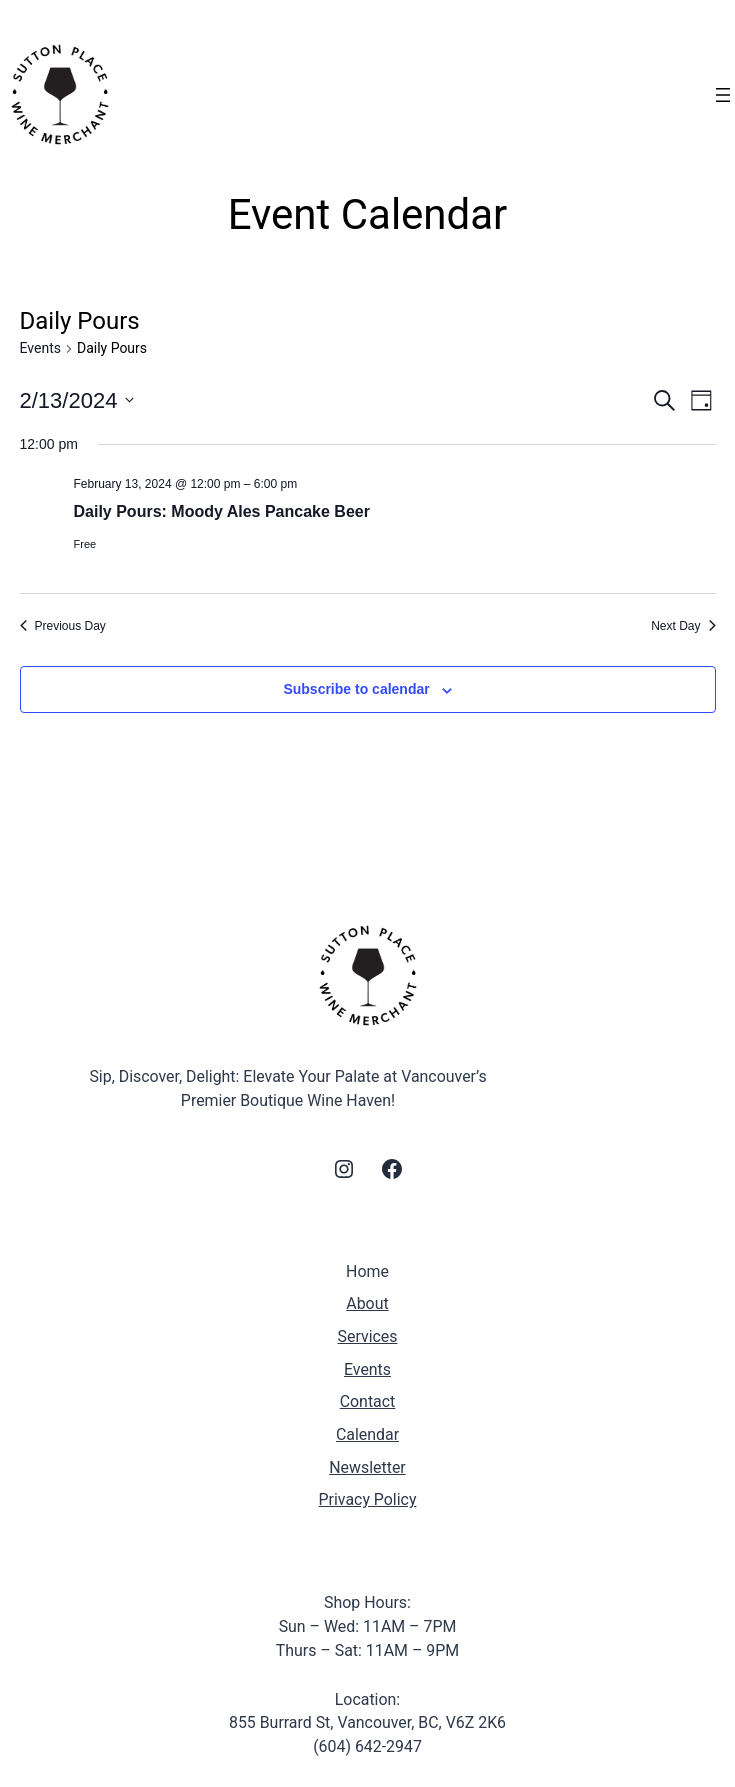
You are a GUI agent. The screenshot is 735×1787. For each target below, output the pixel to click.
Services (368, 1336)
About (367, 1303)
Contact (368, 1401)
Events (40, 348)
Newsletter (367, 1467)
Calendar (367, 1434)
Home (367, 1271)
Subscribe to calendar (356, 689)
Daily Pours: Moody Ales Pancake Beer (222, 511)
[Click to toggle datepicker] (77, 400)
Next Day (683, 626)
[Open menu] (723, 95)
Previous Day (63, 626)
